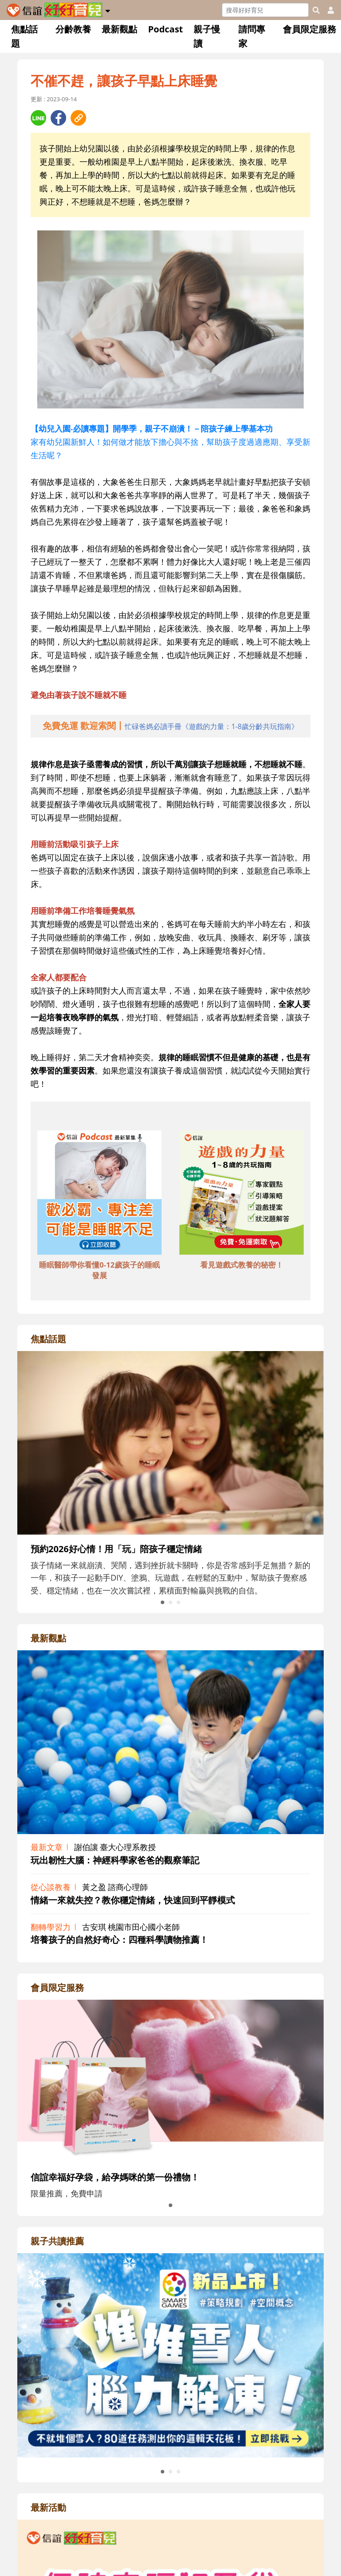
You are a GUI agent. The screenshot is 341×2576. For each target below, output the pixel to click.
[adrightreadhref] (170, 2354)
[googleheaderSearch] (316, 10)
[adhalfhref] (171, 726)
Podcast (165, 29)
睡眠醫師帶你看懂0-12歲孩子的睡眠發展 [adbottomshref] (99, 1270)
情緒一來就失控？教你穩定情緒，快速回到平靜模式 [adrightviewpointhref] (133, 1900)
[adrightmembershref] (170, 2080)
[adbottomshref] (99, 1193)
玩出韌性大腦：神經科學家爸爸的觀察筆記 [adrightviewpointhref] (115, 1860)
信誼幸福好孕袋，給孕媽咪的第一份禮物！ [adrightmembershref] (115, 2177)
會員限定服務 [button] (309, 29)
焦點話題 (24, 36)
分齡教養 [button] (73, 29)
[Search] (265, 10)
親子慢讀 (207, 36)
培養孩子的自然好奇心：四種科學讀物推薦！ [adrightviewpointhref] (119, 1940)
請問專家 (251, 36)
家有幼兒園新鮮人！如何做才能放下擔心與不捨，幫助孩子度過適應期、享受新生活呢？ (170, 441)
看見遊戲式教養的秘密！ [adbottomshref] (241, 1265)
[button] (107, 9)
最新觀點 (119, 29)
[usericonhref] (327, 10)
